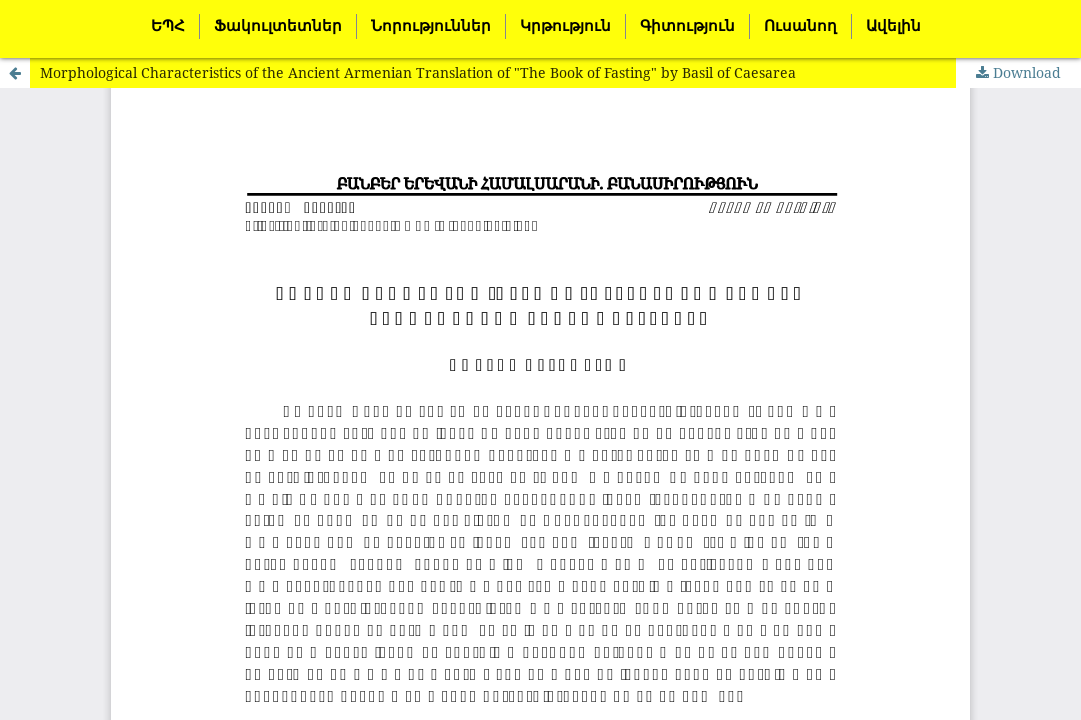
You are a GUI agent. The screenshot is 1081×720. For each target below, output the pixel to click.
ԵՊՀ (168, 26)
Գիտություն (687, 26)
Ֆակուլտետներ (278, 26)
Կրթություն (565, 26)
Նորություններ (431, 26)
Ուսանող (800, 26)
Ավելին (893, 26)
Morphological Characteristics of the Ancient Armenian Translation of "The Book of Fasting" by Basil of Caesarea (418, 72)
